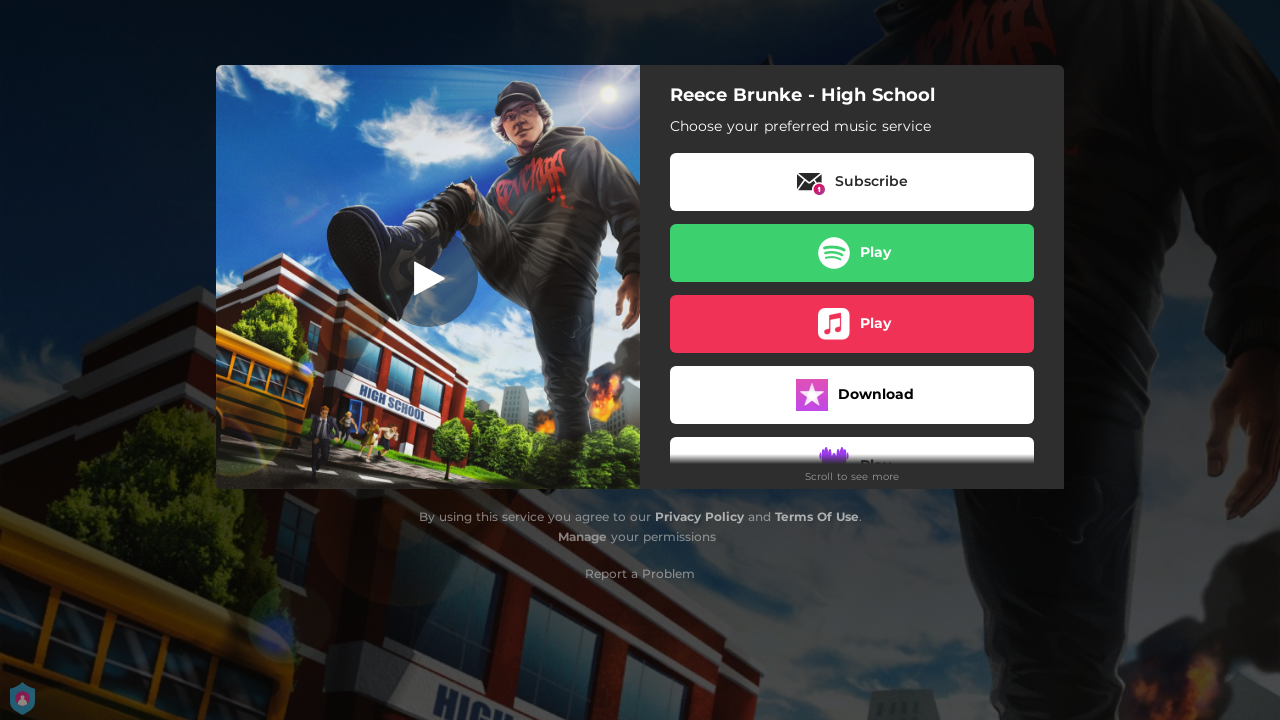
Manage (582, 536)
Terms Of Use (817, 516)
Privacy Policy (699, 516)
